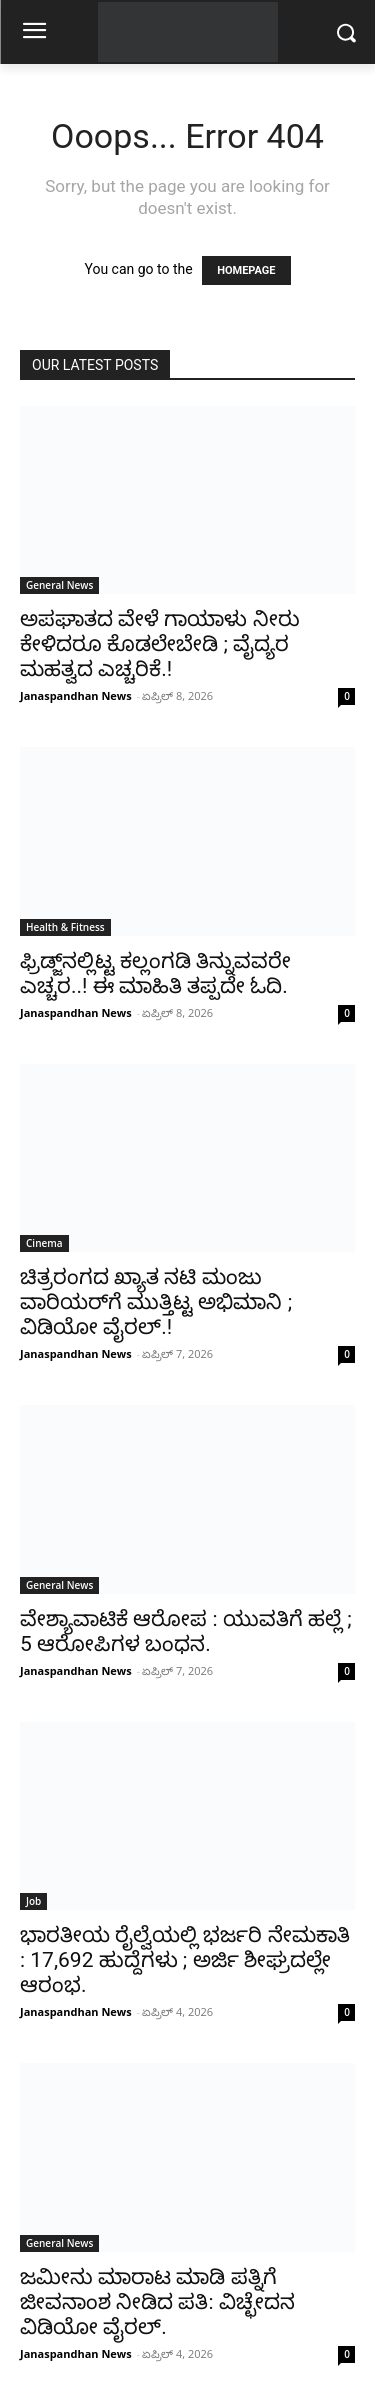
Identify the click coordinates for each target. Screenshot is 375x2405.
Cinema (44, 1243)
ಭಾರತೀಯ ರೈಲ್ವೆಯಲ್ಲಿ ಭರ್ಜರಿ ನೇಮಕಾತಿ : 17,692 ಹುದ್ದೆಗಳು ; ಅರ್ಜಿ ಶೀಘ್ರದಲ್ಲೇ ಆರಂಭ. (185, 1960)
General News (59, 585)
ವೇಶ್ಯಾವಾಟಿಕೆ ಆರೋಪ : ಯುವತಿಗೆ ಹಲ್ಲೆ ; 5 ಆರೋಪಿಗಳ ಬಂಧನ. (186, 1631)
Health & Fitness (65, 927)
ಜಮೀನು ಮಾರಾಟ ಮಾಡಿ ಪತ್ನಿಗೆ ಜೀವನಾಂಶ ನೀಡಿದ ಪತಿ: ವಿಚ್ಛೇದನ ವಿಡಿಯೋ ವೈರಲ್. (157, 2302)
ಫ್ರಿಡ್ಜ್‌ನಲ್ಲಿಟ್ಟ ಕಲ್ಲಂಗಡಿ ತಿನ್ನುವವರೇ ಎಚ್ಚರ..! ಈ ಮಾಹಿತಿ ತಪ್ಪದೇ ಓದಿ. (155, 973)
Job (33, 1901)
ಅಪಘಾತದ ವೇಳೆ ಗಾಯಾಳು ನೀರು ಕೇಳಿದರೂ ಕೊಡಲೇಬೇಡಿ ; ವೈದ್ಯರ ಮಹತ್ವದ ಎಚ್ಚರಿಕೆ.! (160, 644)
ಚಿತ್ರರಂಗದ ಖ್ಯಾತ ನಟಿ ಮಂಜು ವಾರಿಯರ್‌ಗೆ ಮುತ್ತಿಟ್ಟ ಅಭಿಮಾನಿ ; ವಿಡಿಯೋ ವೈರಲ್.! (156, 1302)
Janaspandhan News (76, 695)
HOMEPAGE (246, 270)
